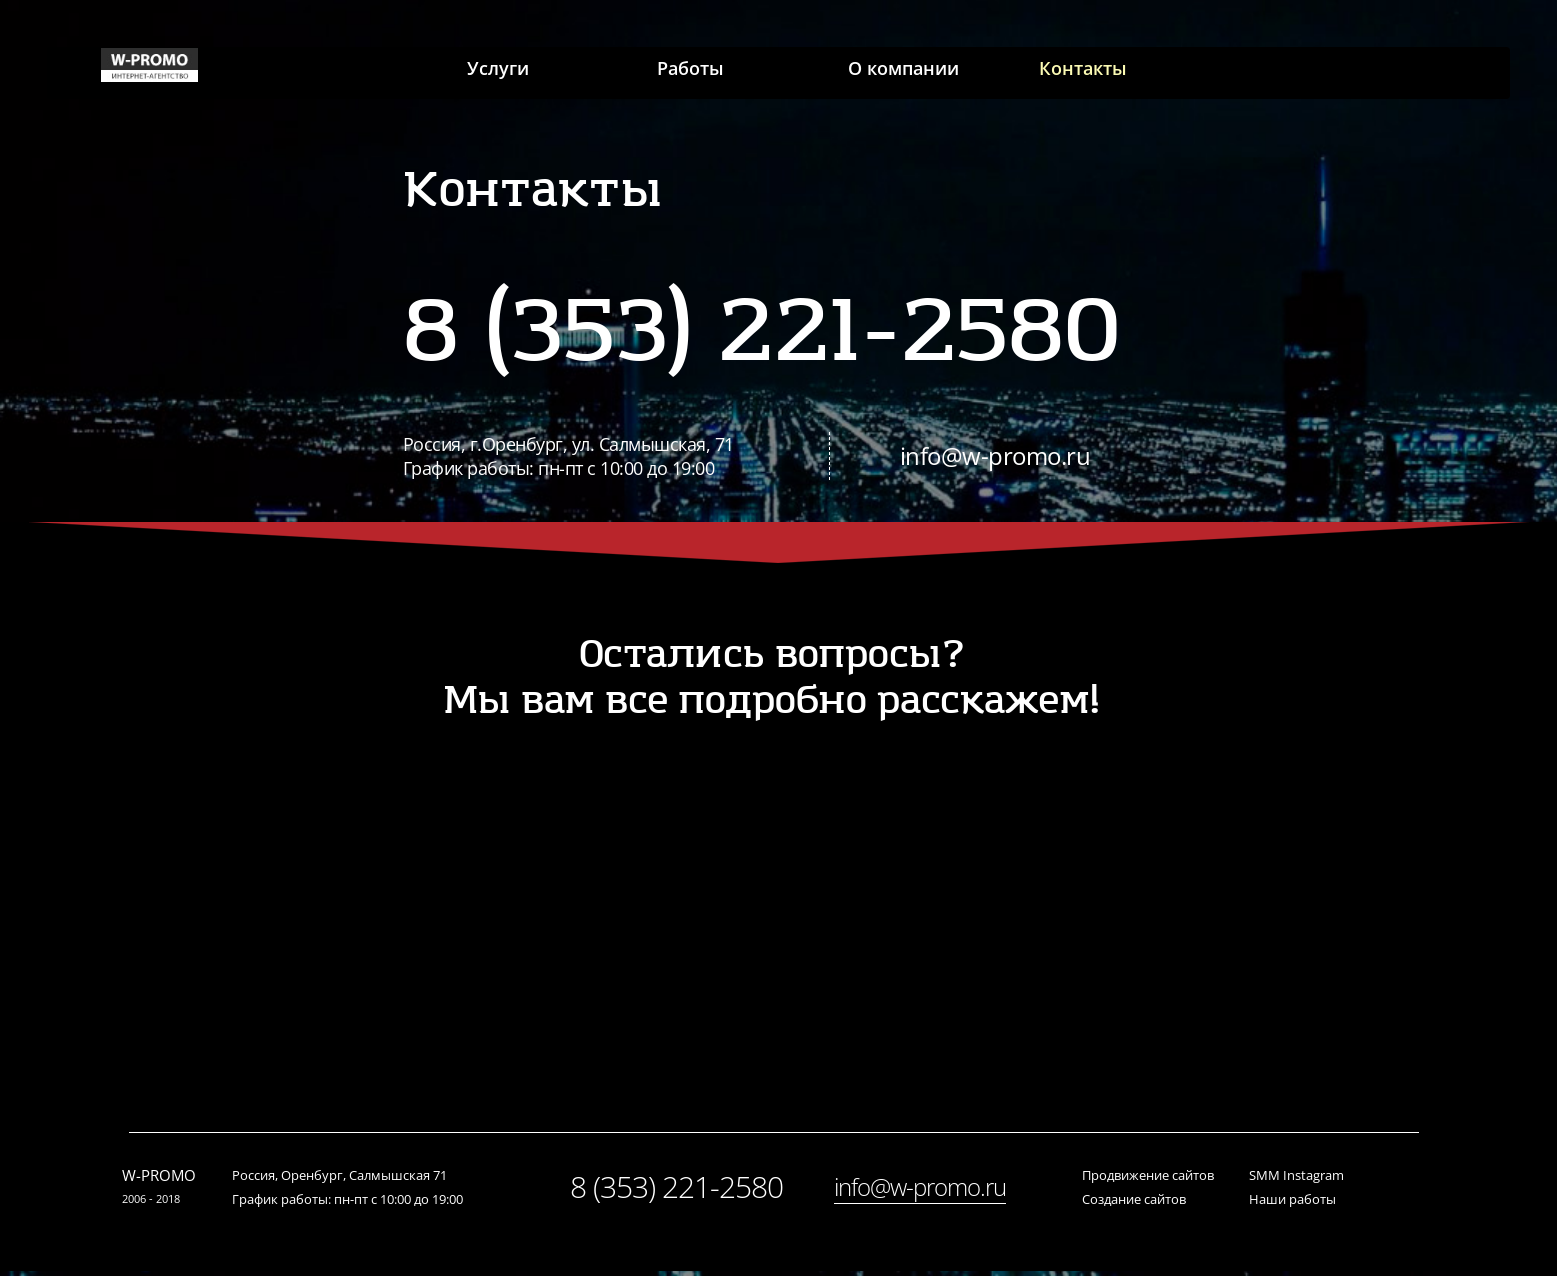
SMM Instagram (1296, 1180)
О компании (907, 73)
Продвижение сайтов (1148, 1180)
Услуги (475, 73)
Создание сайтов (1134, 1204)
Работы (681, 73)
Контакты (1100, 73)
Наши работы (1292, 1204)
